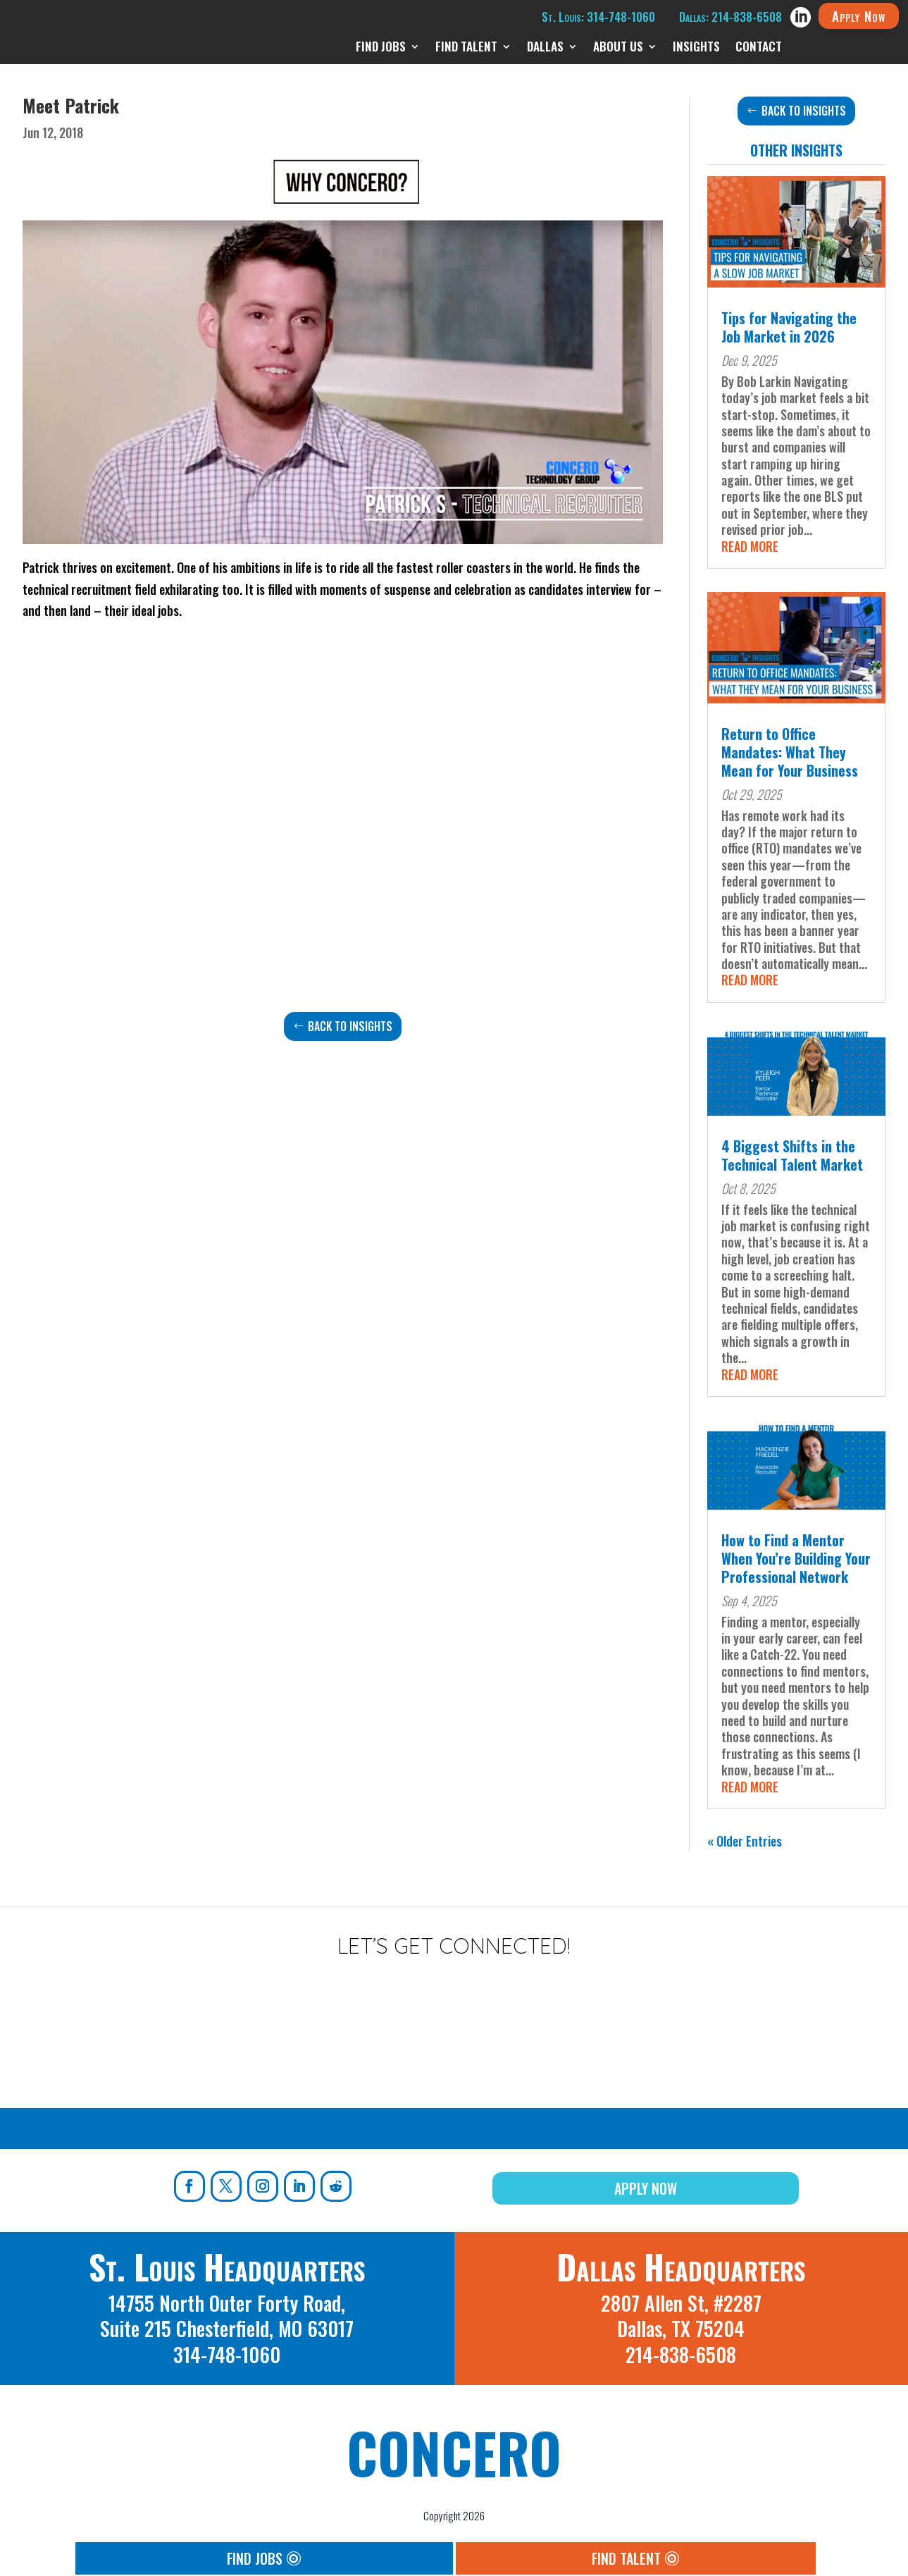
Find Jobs (381, 48)
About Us (618, 48)
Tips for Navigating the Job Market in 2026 (789, 327)
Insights (696, 48)
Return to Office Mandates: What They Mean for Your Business (789, 752)
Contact (758, 48)
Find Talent (466, 48)
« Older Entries (744, 1841)
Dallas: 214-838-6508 (730, 16)
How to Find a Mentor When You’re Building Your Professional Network (796, 1558)
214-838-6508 (681, 2354)
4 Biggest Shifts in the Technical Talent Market (792, 1155)
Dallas (545, 48)
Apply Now (858, 15)
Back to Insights (350, 1026)
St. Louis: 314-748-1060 (598, 16)
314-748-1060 (226, 2354)
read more (749, 546)
